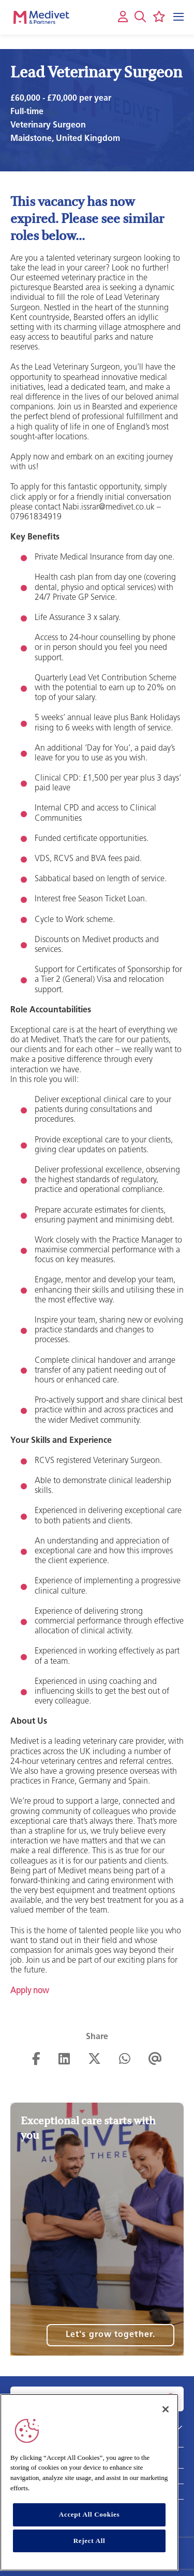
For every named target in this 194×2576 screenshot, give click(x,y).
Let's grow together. (110, 2335)
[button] (140, 16)
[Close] (165, 2409)
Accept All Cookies (89, 2514)
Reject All (89, 2541)
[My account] (123, 17)
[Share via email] (155, 2059)
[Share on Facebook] (36, 2059)
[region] (89, 2482)
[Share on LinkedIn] (64, 2059)
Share (97, 2037)
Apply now (29, 1991)
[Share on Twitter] (94, 2059)
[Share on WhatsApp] (124, 2059)
